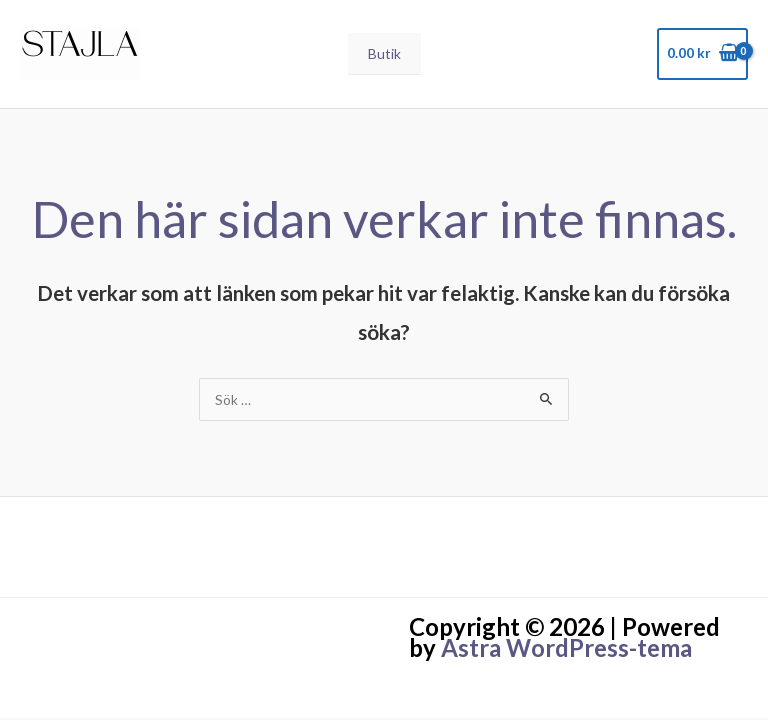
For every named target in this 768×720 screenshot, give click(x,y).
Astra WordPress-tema (566, 647)
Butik (384, 53)
